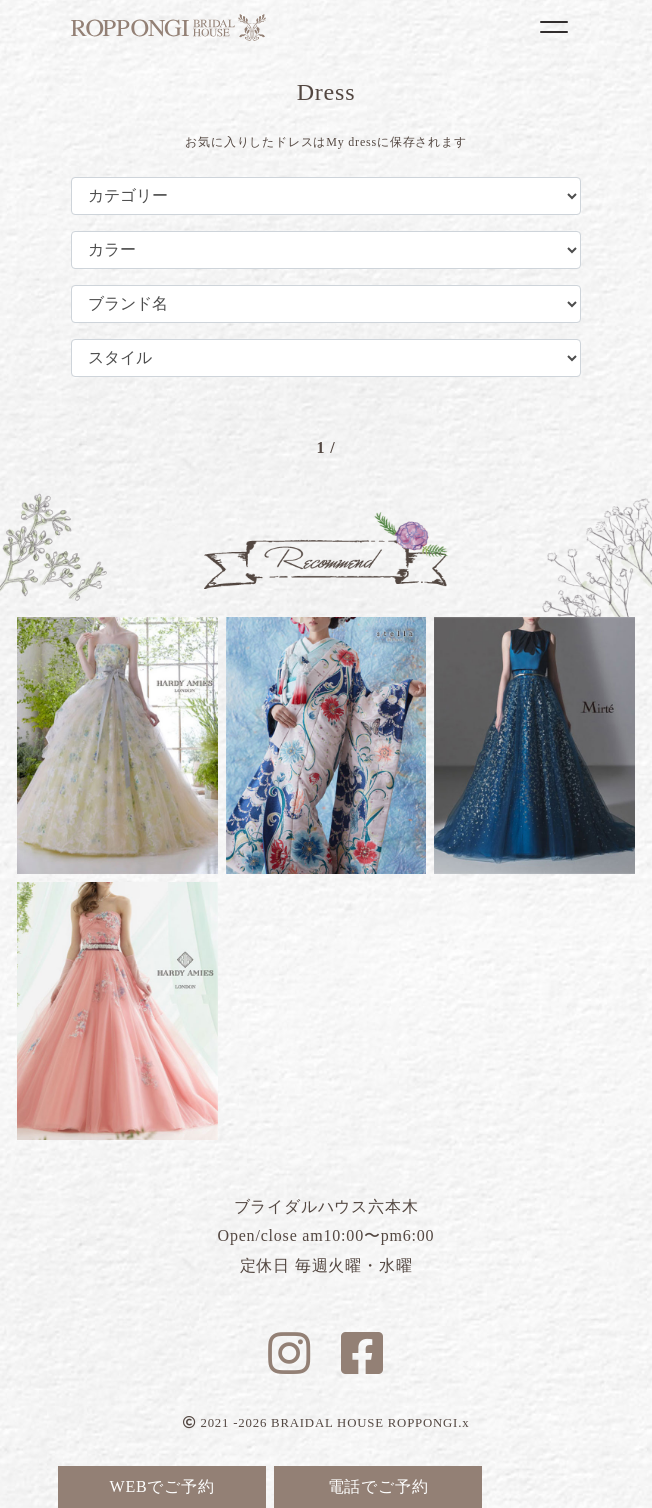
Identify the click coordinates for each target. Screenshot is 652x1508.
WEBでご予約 (162, 1486)
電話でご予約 (378, 1486)
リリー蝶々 (326, 745)
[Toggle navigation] (554, 27)
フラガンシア (117, 745)
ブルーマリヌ (534, 745)
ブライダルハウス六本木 (168, 27)
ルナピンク (117, 1010)
